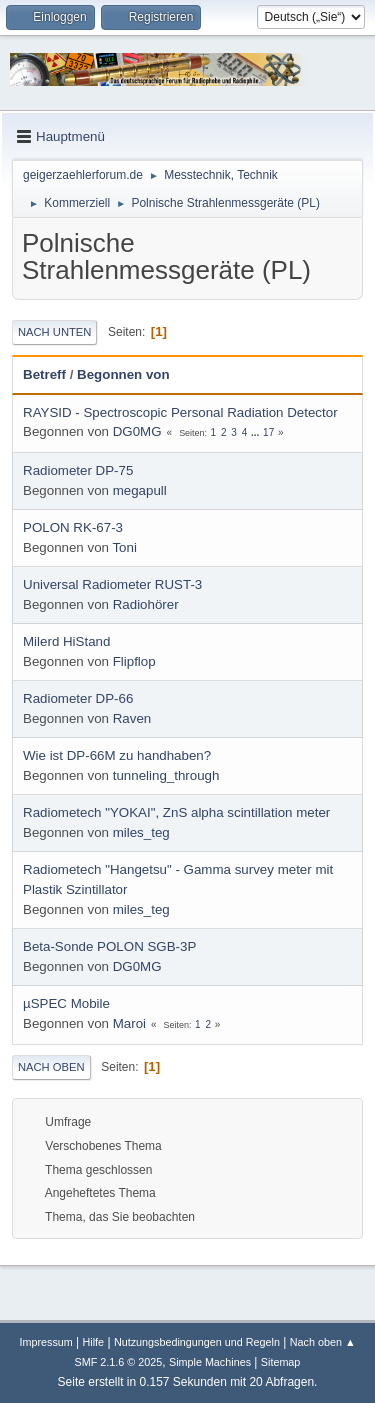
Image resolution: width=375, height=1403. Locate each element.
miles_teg (141, 832)
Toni (124, 547)
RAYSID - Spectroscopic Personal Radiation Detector (180, 412)
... (256, 432)
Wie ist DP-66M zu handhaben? (117, 755)
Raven (132, 718)
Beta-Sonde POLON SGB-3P (109, 946)
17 (268, 432)
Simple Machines (210, 1362)
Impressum (45, 1342)
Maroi (129, 1023)
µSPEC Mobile (66, 1003)
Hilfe (94, 1342)
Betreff (44, 374)
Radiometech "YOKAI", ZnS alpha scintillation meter (176, 812)
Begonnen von (123, 374)
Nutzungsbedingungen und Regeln (197, 1342)
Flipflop (134, 661)
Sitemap (281, 1362)
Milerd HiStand (66, 641)
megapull (140, 490)
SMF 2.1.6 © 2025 (119, 1362)
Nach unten (54, 332)
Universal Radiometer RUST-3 (112, 584)
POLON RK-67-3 (73, 527)
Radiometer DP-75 (78, 470)
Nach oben (51, 1067)
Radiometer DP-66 (78, 698)
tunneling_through (166, 775)
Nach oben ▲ (323, 1342)
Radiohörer (146, 604)
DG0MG (137, 431)
